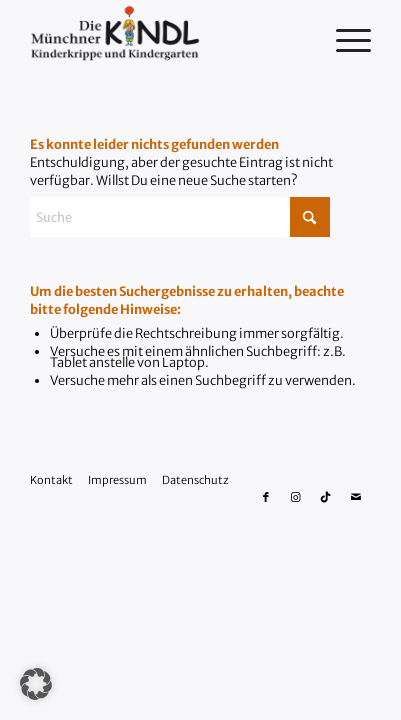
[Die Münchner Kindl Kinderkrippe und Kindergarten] (166, 40)
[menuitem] (343, 40)
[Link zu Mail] (356, 497)
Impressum (117, 480)
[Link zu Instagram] (296, 497)
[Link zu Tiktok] (326, 497)
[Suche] (180, 217)
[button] (36, 684)
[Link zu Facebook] (266, 497)
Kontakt (51, 480)
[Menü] (343, 40)
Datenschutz (195, 480)
